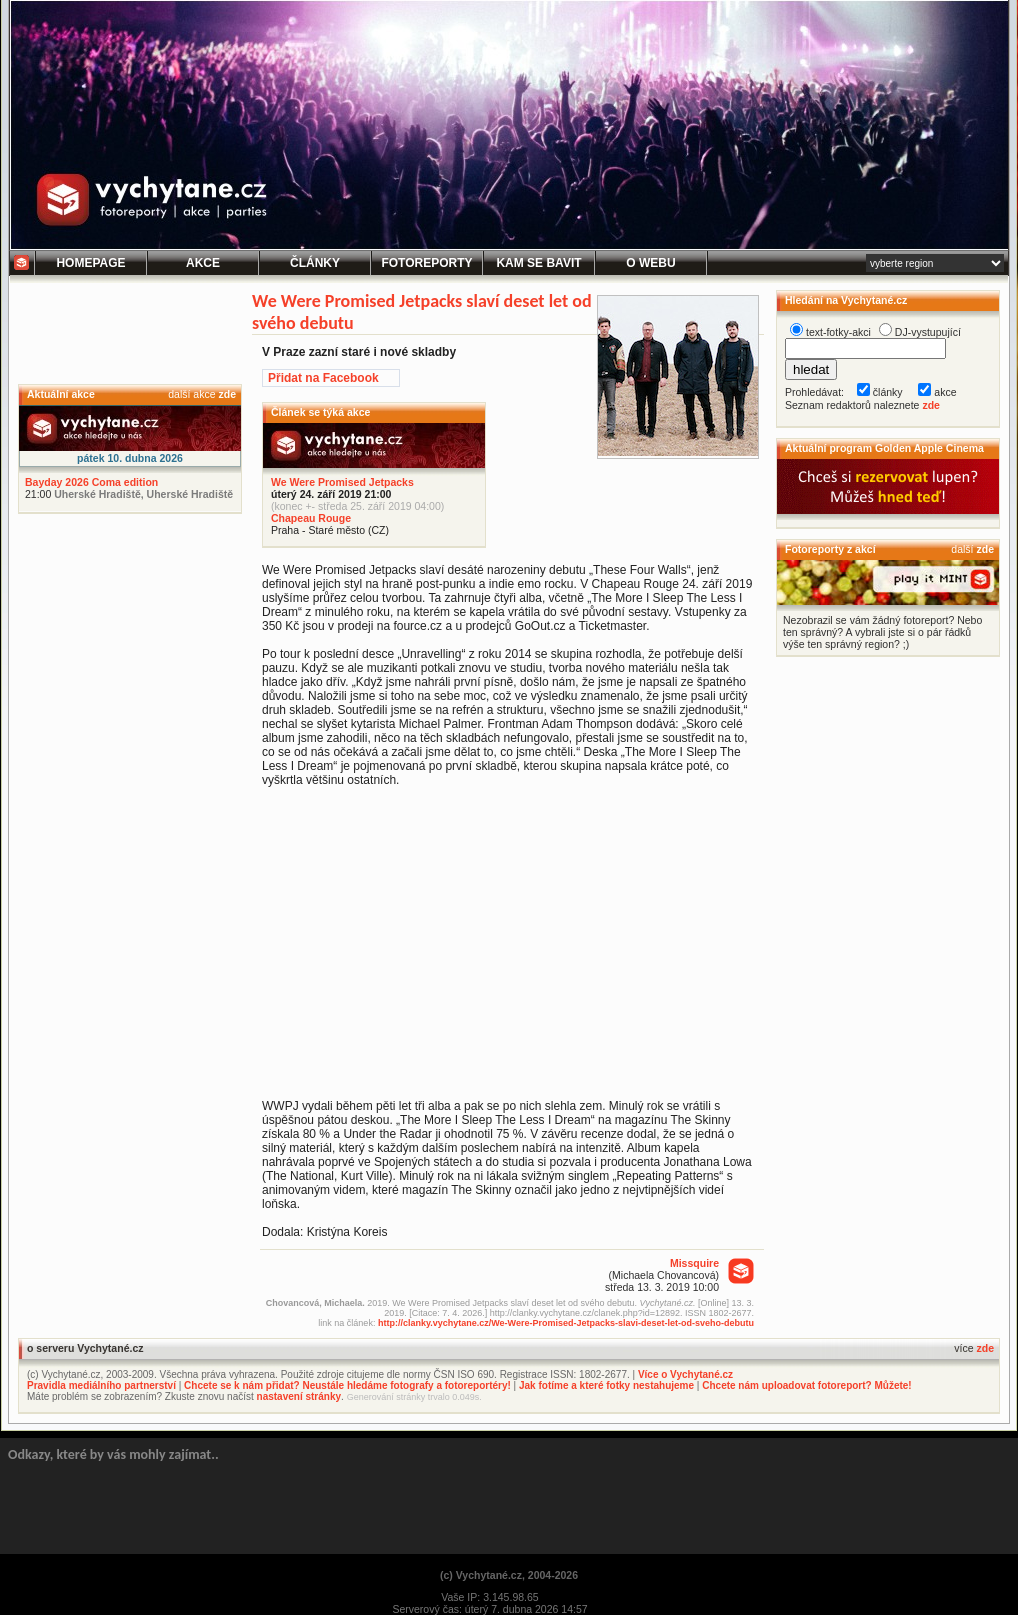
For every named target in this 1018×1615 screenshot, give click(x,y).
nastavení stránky (299, 1396)
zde (227, 394)
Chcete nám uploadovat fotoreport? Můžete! (806, 1385)
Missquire (694, 1263)
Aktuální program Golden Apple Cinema (884, 448)
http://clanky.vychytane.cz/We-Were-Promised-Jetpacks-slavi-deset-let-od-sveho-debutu (566, 1323)
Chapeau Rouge (311, 518)
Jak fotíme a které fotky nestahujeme (606, 1385)
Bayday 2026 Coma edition (91, 482)
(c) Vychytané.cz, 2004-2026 (509, 1575)
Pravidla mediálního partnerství (101, 1385)
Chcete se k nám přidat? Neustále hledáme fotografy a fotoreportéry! (347, 1385)
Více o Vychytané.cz (685, 1374)
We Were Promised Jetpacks (342, 482)
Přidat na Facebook (323, 378)
